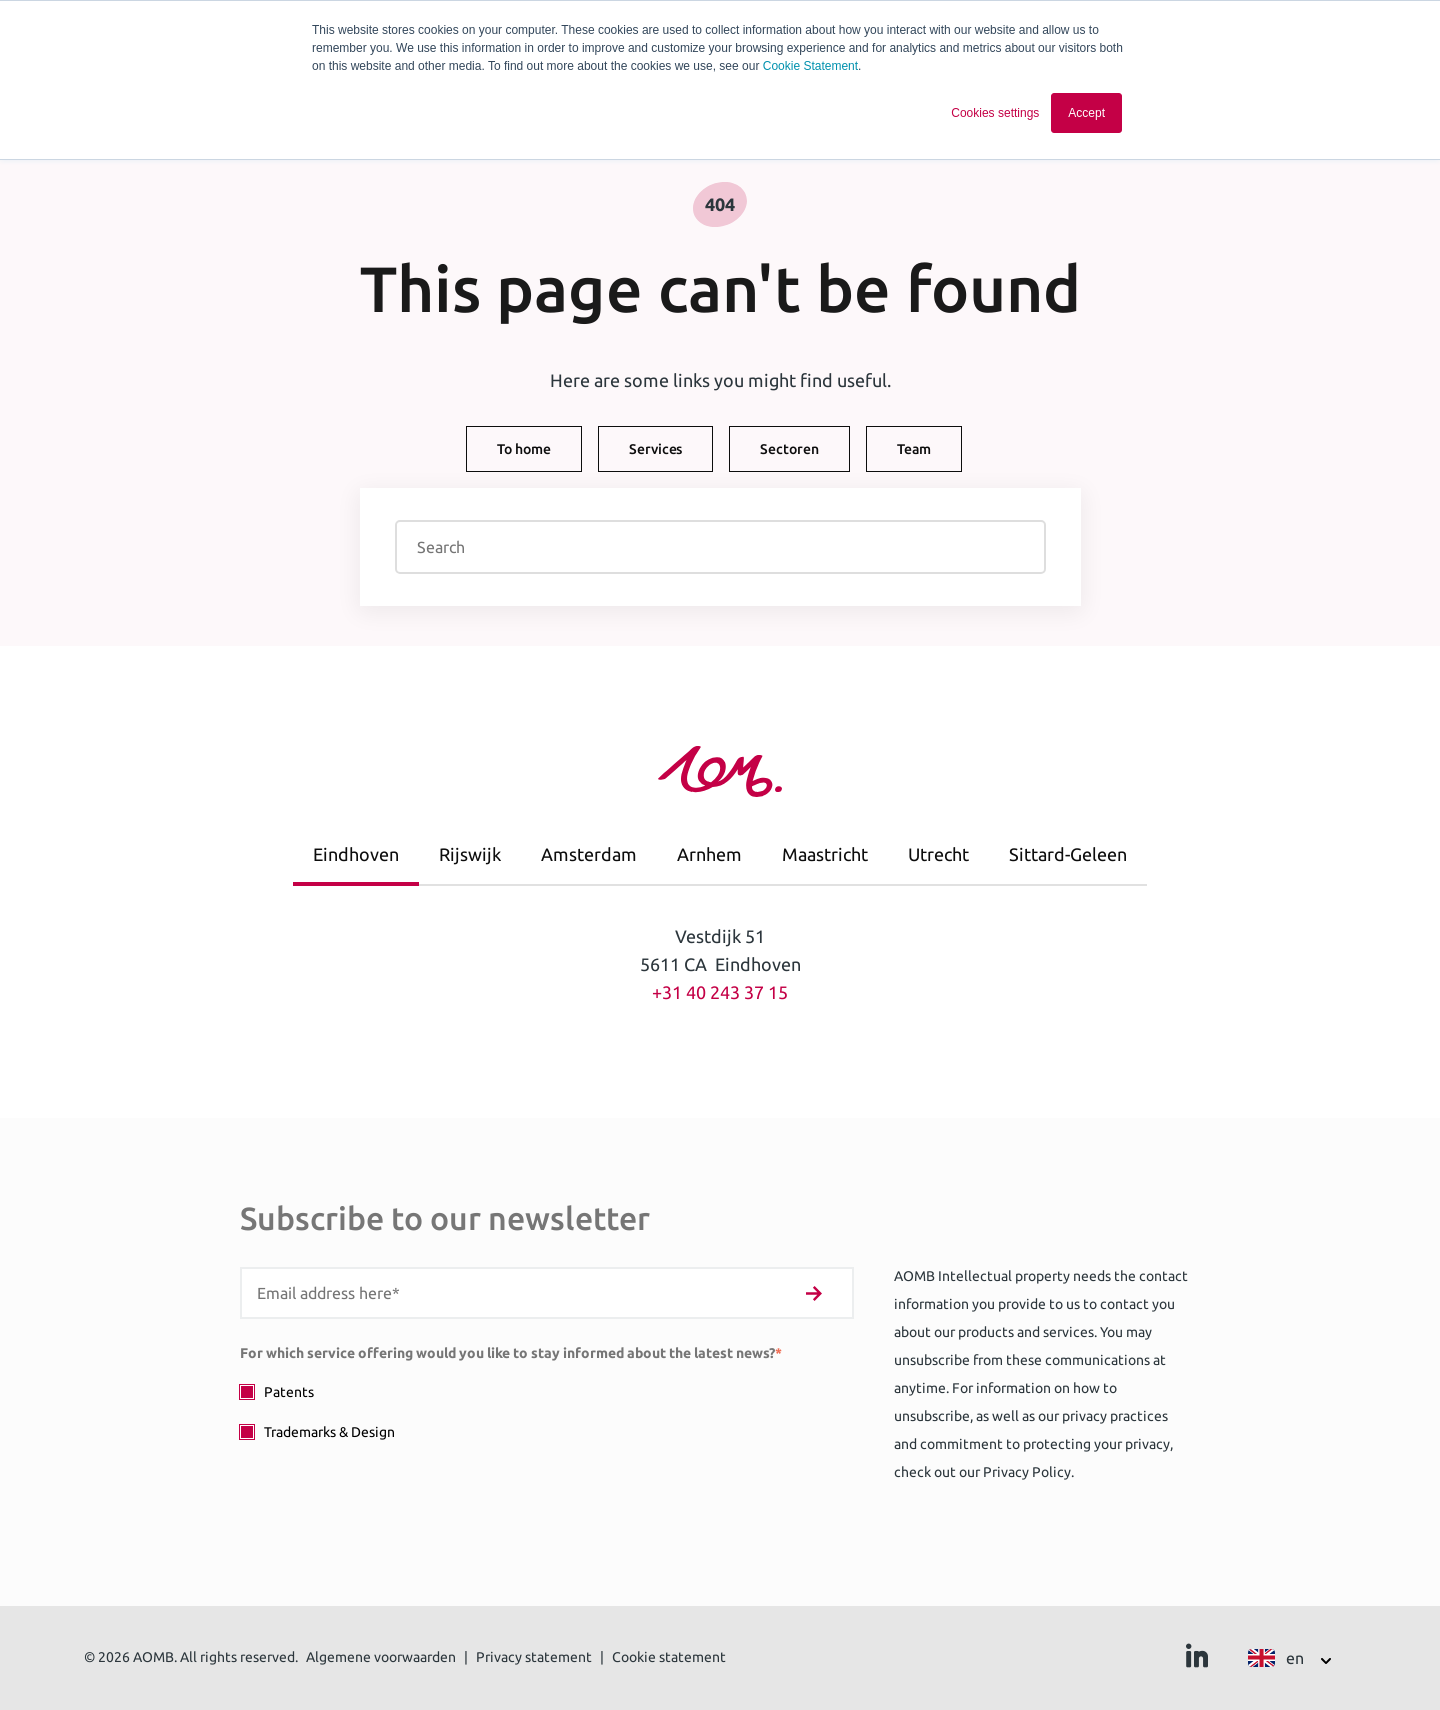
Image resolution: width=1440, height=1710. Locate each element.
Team (914, 449)
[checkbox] (547, 1411)
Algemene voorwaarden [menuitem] (381, 1657)
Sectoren (789, 449)
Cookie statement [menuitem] (669, 1657)
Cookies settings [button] (995, 113)
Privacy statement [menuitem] (534, 1657)
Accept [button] (1086, 113)
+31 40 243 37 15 (720, 992)
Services (655, 449)
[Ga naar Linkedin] (1197, 1661)
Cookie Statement (810, 66)
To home (524, 449)
